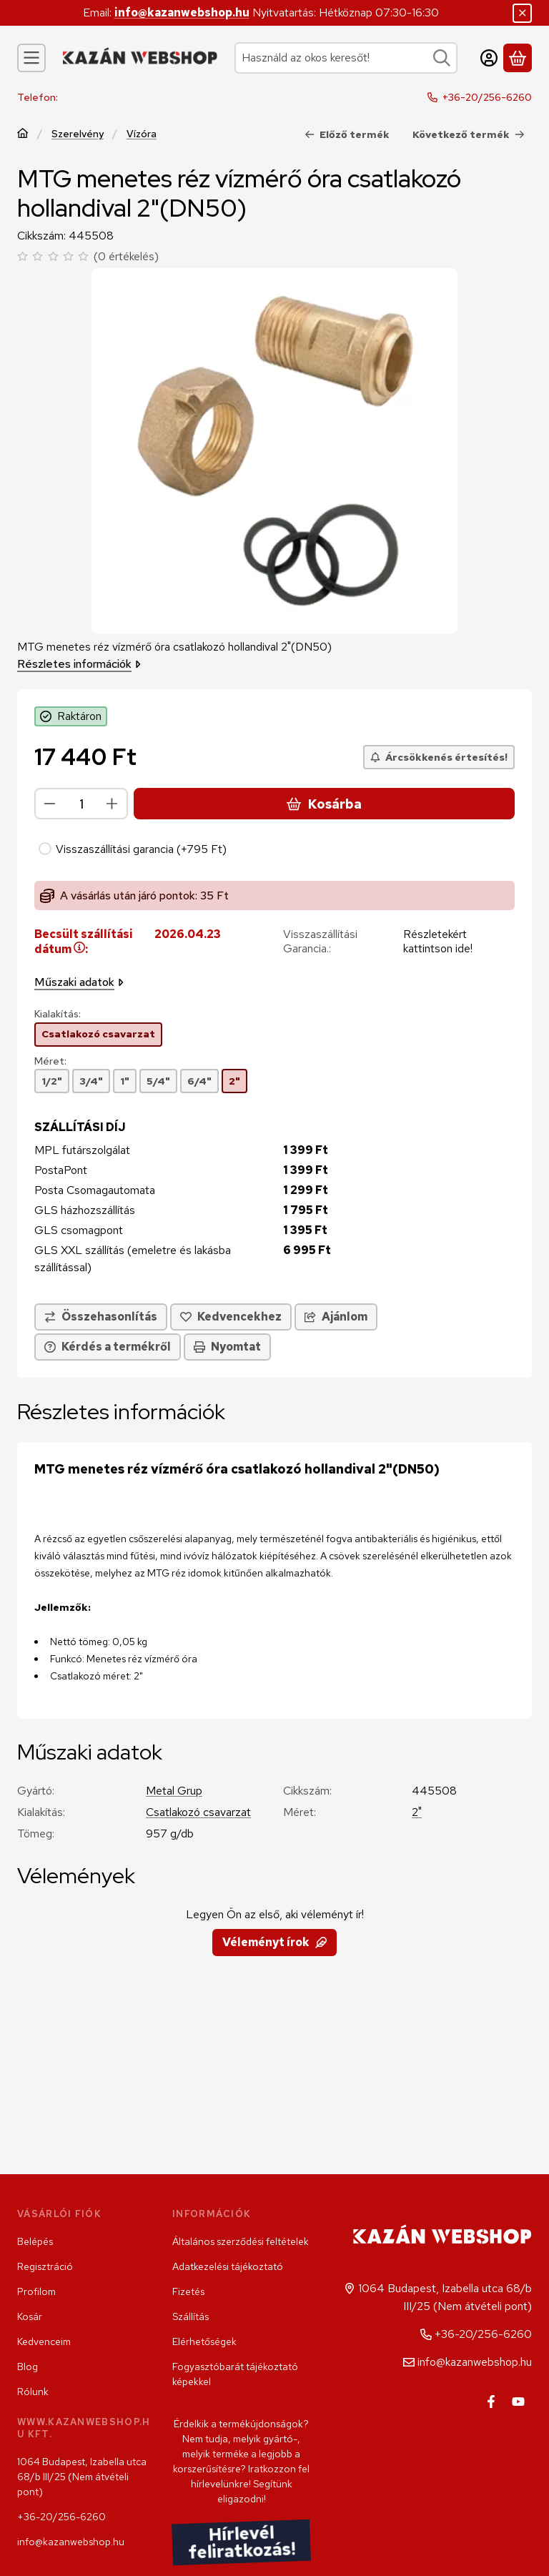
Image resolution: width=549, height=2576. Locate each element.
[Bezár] (522, 13)
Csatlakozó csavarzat (198, 1812)
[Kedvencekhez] (231, 1317)
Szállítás (190, 2316)
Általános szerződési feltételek (240, 2241)
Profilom (36, 2291)
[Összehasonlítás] (100, 1317)
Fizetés (188, 2291)
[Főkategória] (23, 134)
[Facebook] (491, 2401)
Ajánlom (336, 1317)
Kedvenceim (44, 2341)
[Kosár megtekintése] (517, 58)
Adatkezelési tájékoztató (227, 2266)
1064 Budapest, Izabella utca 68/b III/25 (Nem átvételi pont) (82, 2476)
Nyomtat (227, 1347)
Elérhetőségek (204, 2341)
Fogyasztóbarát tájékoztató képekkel (235, 2374)
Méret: (50, 1061)
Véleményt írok (274, 1942)
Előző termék (347, 133)
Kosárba (324, 804)
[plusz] (112, 804)
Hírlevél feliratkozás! (241, 2542)
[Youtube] (518, 2401)
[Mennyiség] (81, 804)
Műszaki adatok (79, 982)
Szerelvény (77, 133)
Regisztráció (45, 2266)
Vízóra (142, 133)
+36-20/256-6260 (487, 97)
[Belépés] (489, 58)
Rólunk (33, 2391)
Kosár (29, 2316)
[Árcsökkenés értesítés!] (439, 757)
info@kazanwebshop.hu (181, 12)
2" (417, 1812)
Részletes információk (79, 663)
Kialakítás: (57, 1015)
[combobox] (346, 58)
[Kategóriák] (31, 58)
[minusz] (50, 804)
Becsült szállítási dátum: (83, 942)
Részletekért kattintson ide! (438, 942)
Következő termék (468, 133)
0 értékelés (128, 255)
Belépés (35, 2241)
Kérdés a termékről (107, 1347)
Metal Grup (174, 1790)
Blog (27, 2366)
